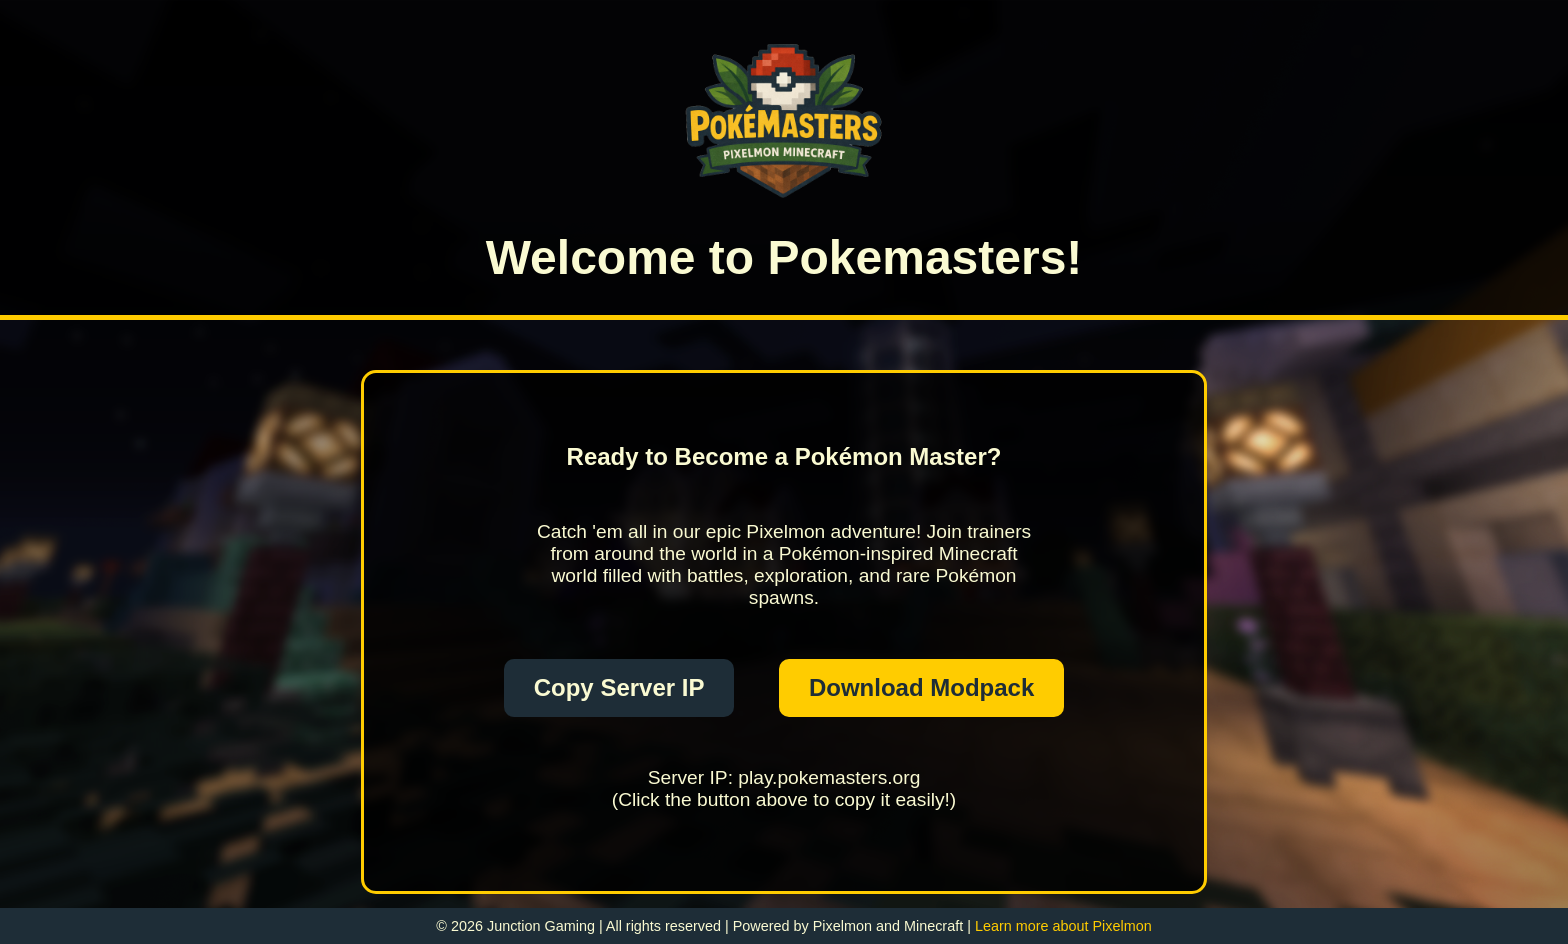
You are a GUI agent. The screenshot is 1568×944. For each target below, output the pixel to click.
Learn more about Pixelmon (1063, 926)
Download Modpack (921, 687)
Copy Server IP (619, 687)
